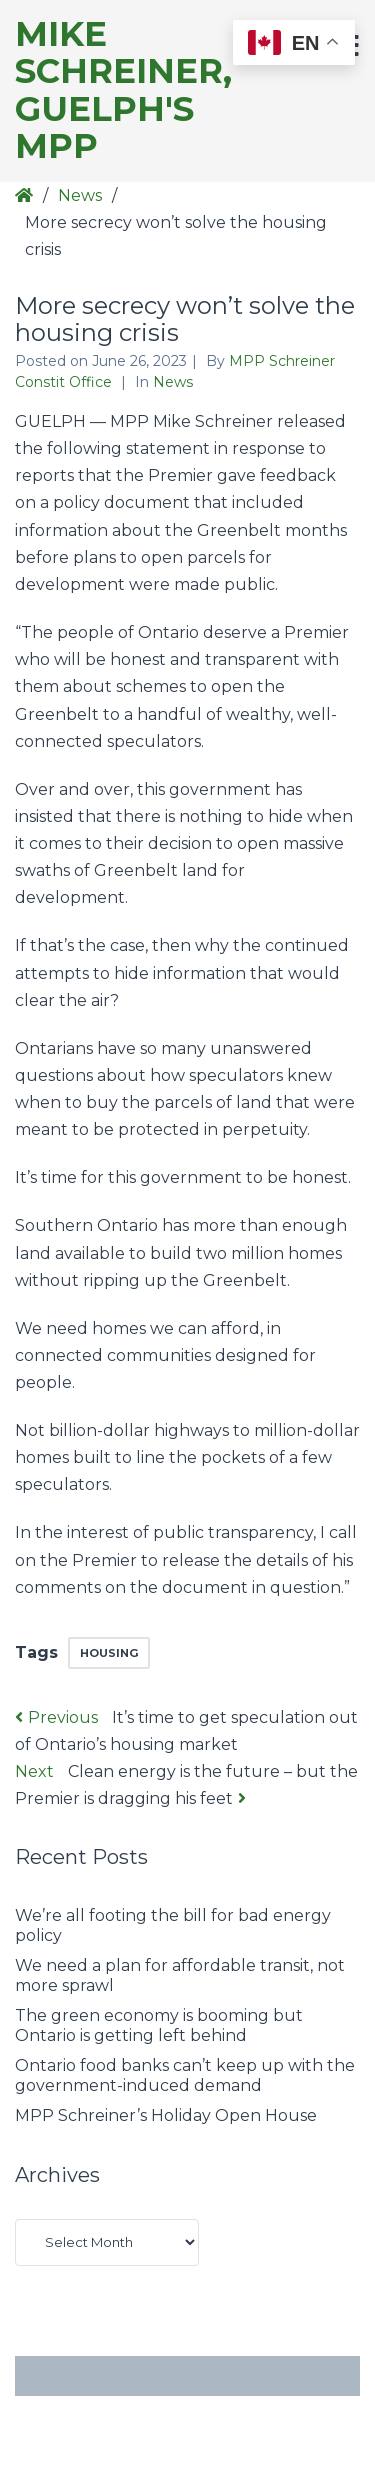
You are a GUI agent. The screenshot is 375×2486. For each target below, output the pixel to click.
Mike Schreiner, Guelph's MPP (123, 91)
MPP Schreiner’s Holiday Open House (166, 2115)
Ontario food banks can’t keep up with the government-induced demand (185, 2075)
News (80, 195)
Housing (109, 1653)
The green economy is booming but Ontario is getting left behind (159, 2025)
